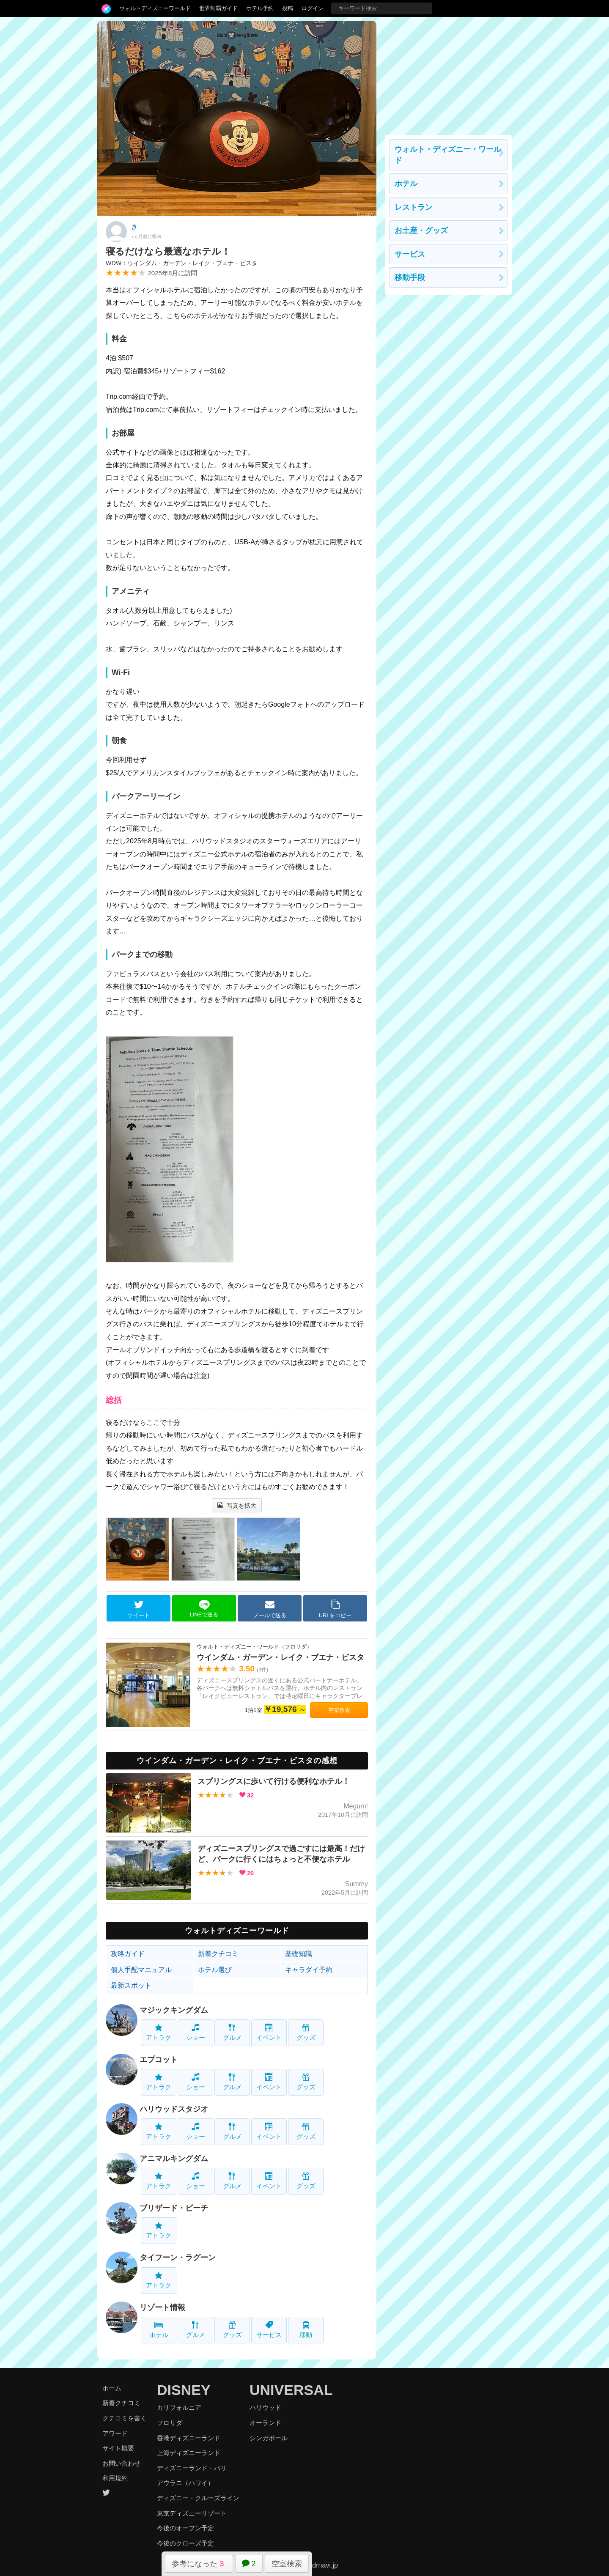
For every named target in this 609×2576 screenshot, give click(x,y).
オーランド (265, 2422)
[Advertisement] (448, 73)
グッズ (305, 2032)
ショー (195, 2032)
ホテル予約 (260, 8)
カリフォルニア (179, 2407)
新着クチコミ (218, 1953)
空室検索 (287, 2564)
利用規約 (115, 2478)
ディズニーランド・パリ (192, 2468)
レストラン (414, 207)
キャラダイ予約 (308, 1969)
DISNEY (184, 2390)
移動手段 (410, 277)
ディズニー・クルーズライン (198, 2498)
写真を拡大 (237, 1505)
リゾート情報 (162, 2307)
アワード (115, 2433)
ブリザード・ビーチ (174, 2208)
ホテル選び (215, 1969)
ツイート (139, 1608)
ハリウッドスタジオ (174, 2109)
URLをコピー (335, 1608)
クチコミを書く (124, 2418)
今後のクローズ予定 (185, 2543)
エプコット (159, 2059)
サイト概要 (118, 2448)
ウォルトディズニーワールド (155, 8)
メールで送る (269, 1608)
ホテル (158, 2329)
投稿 (287, 8)
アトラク (158, 2032)
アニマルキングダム (174, 2158)
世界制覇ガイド (218, 8)
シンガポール (269, 2438)
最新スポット (131, 1985)
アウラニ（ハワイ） (185, 2482)
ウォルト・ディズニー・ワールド (448, 155)
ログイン (313, 8)
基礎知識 (298, 1953)
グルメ (232, 2032)
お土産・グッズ (421, 230)
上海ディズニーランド (188, 2452)
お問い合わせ (121, 2463)
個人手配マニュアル (141, 1969)
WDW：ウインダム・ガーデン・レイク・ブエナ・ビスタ (182, 263)
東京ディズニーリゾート (192, 2513)
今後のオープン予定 (185, 2528)
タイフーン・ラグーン (178, 2257)
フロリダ (169, 2422)
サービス (269, 2329)
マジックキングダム (174, 2010)
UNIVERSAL (291, 2390)
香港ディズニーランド (188, 2438)
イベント (269, 2032)
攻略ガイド (128, 1953)
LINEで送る (204, 1608)
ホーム (111, 2388)
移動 (305, 2329)
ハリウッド (265, 2407)
